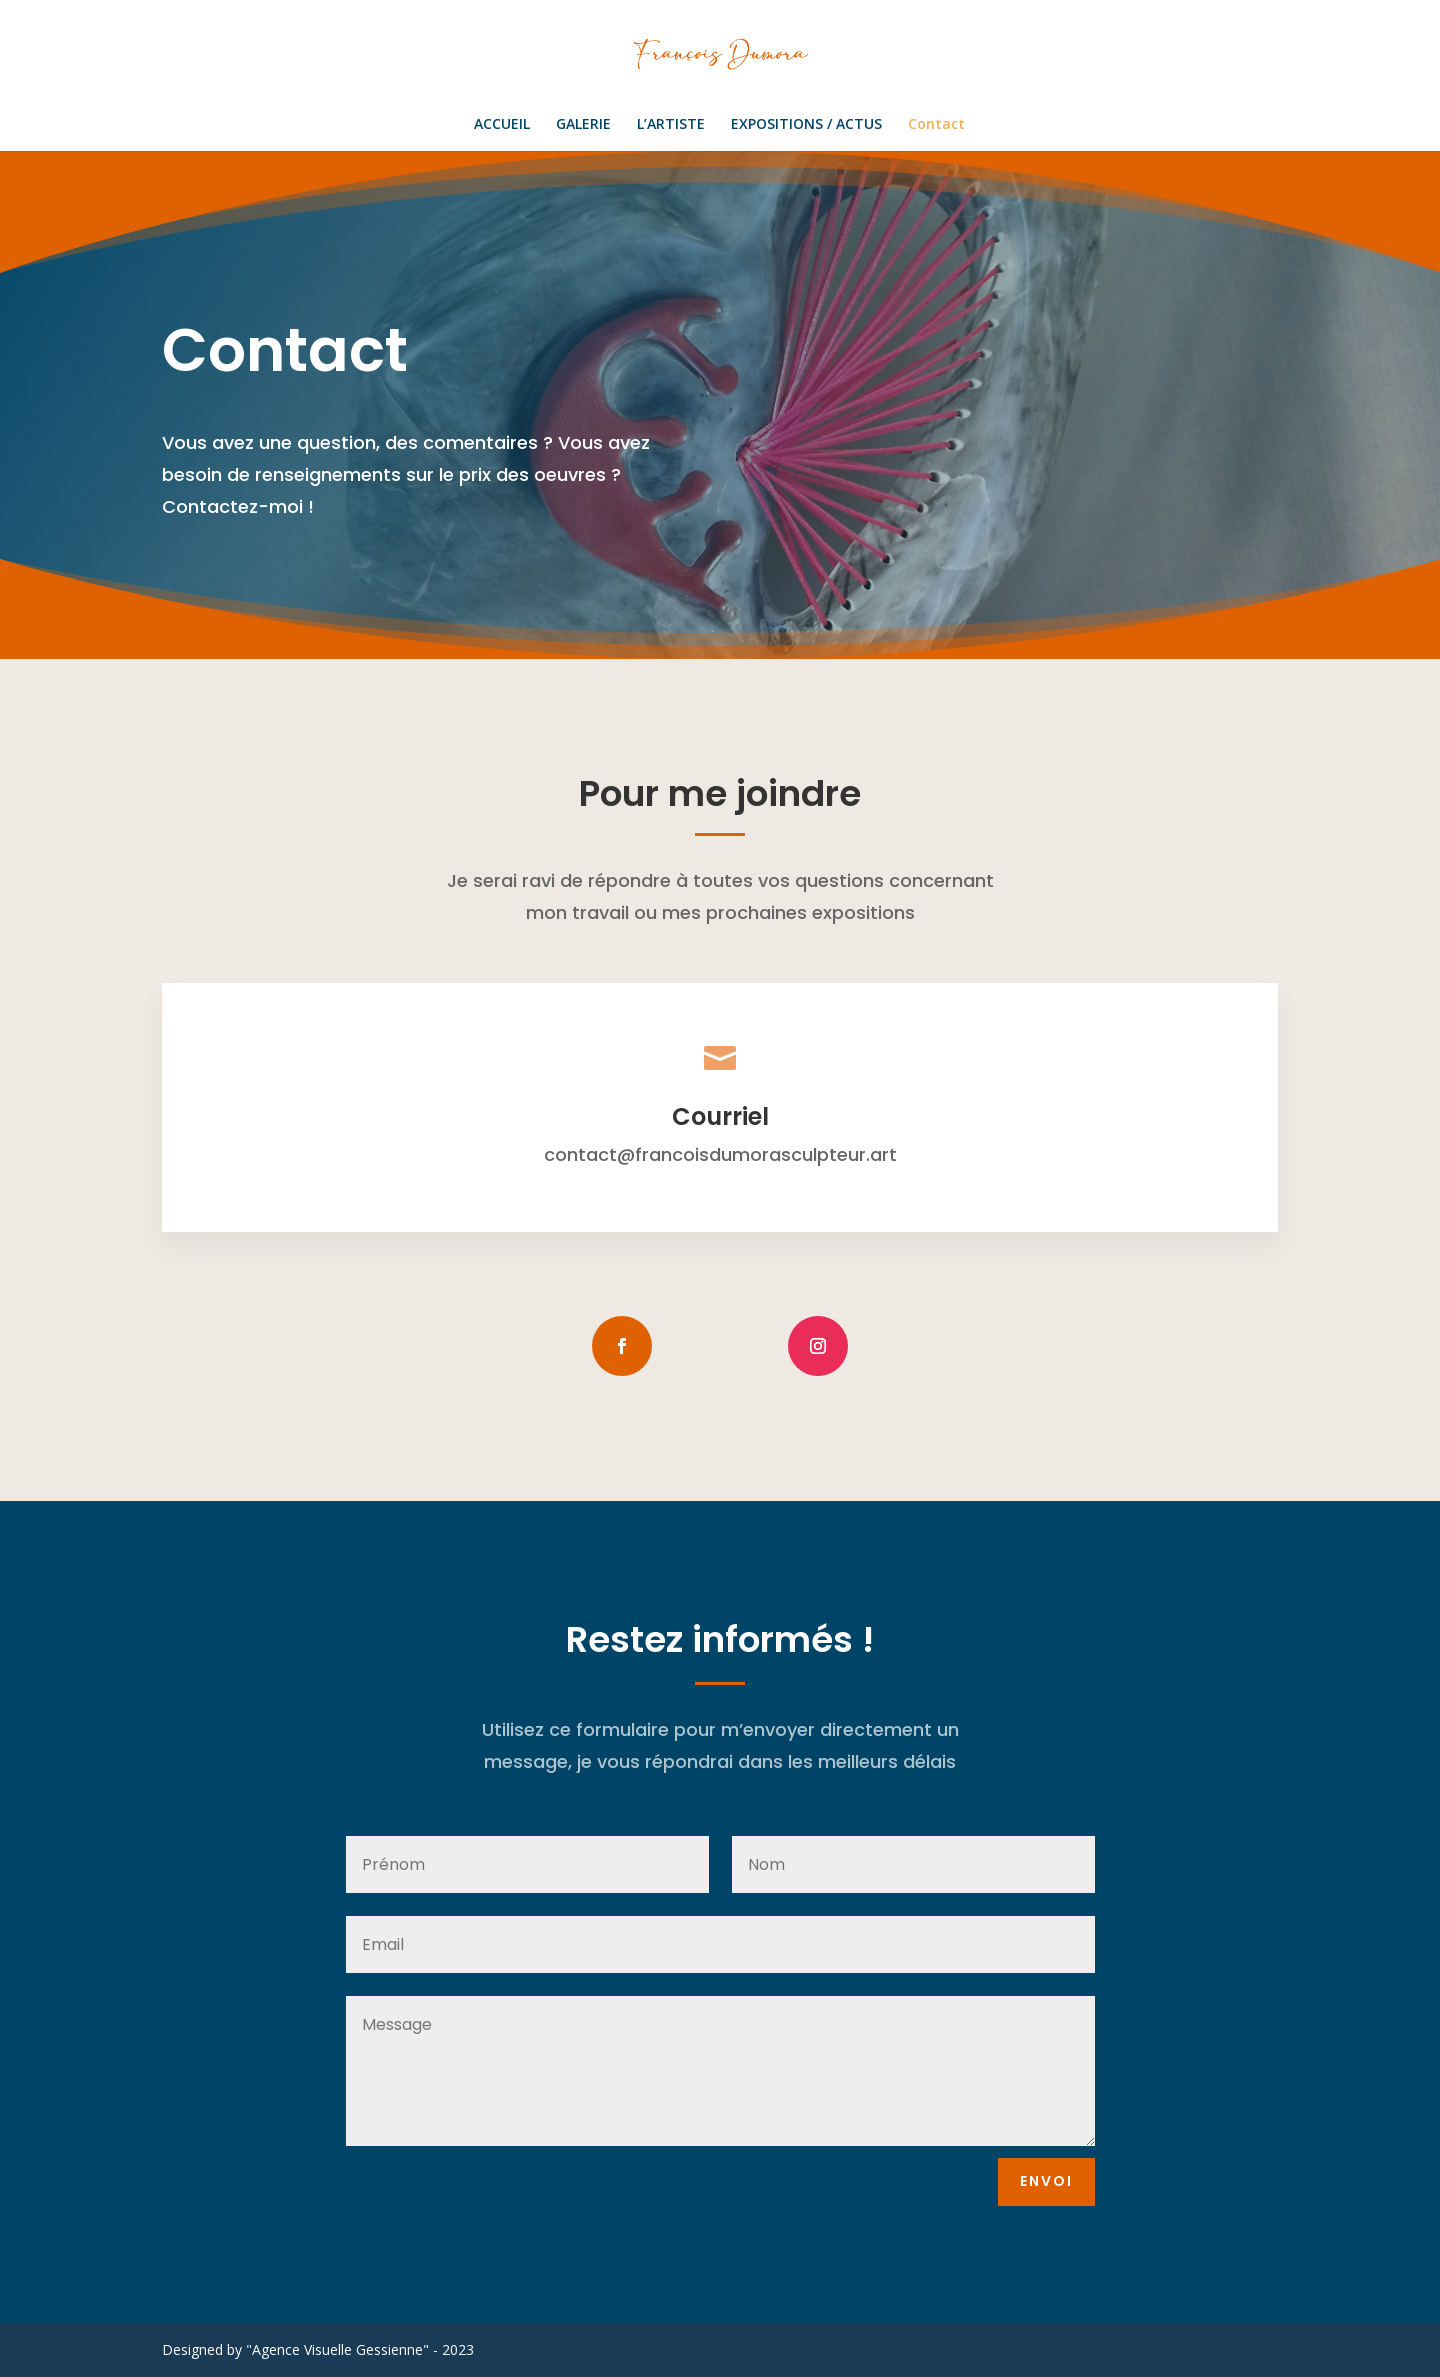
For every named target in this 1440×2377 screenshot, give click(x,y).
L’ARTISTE (671, 125)
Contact (936, 125)
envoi (1046, 2181)
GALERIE (583, 125)
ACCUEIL (502, 125)
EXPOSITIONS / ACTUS (806, 125)
